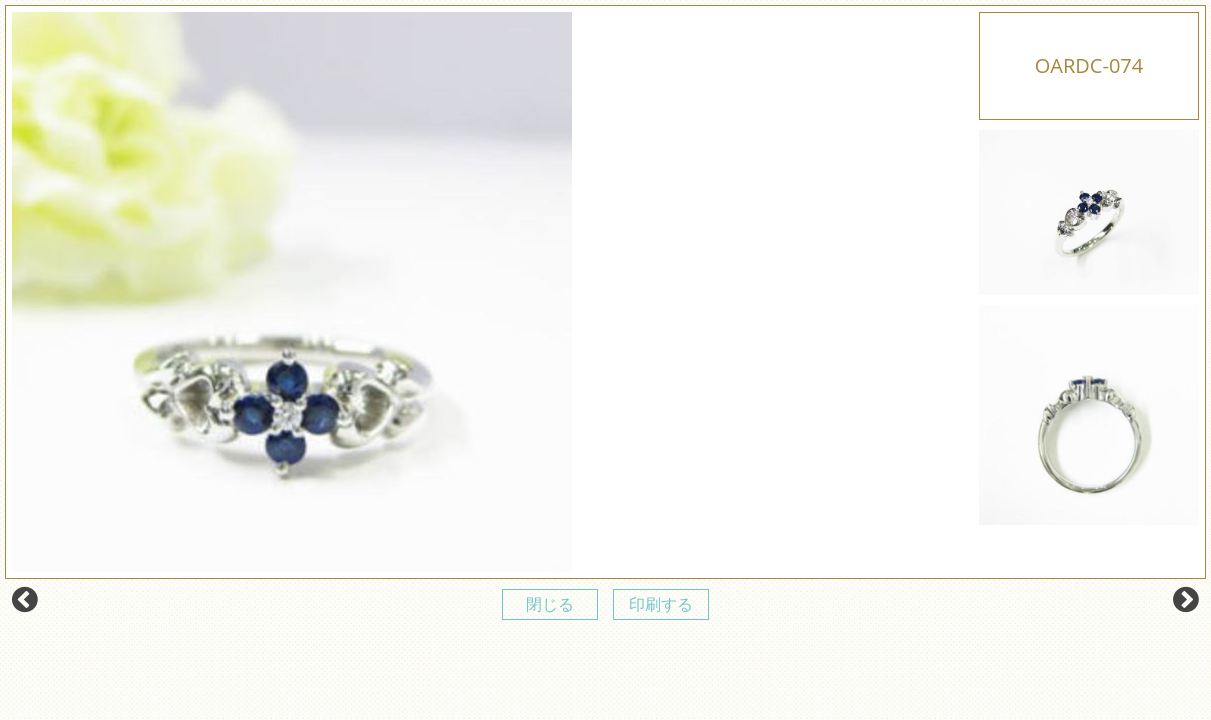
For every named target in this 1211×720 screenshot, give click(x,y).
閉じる (550, 604)
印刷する (661, 604)
